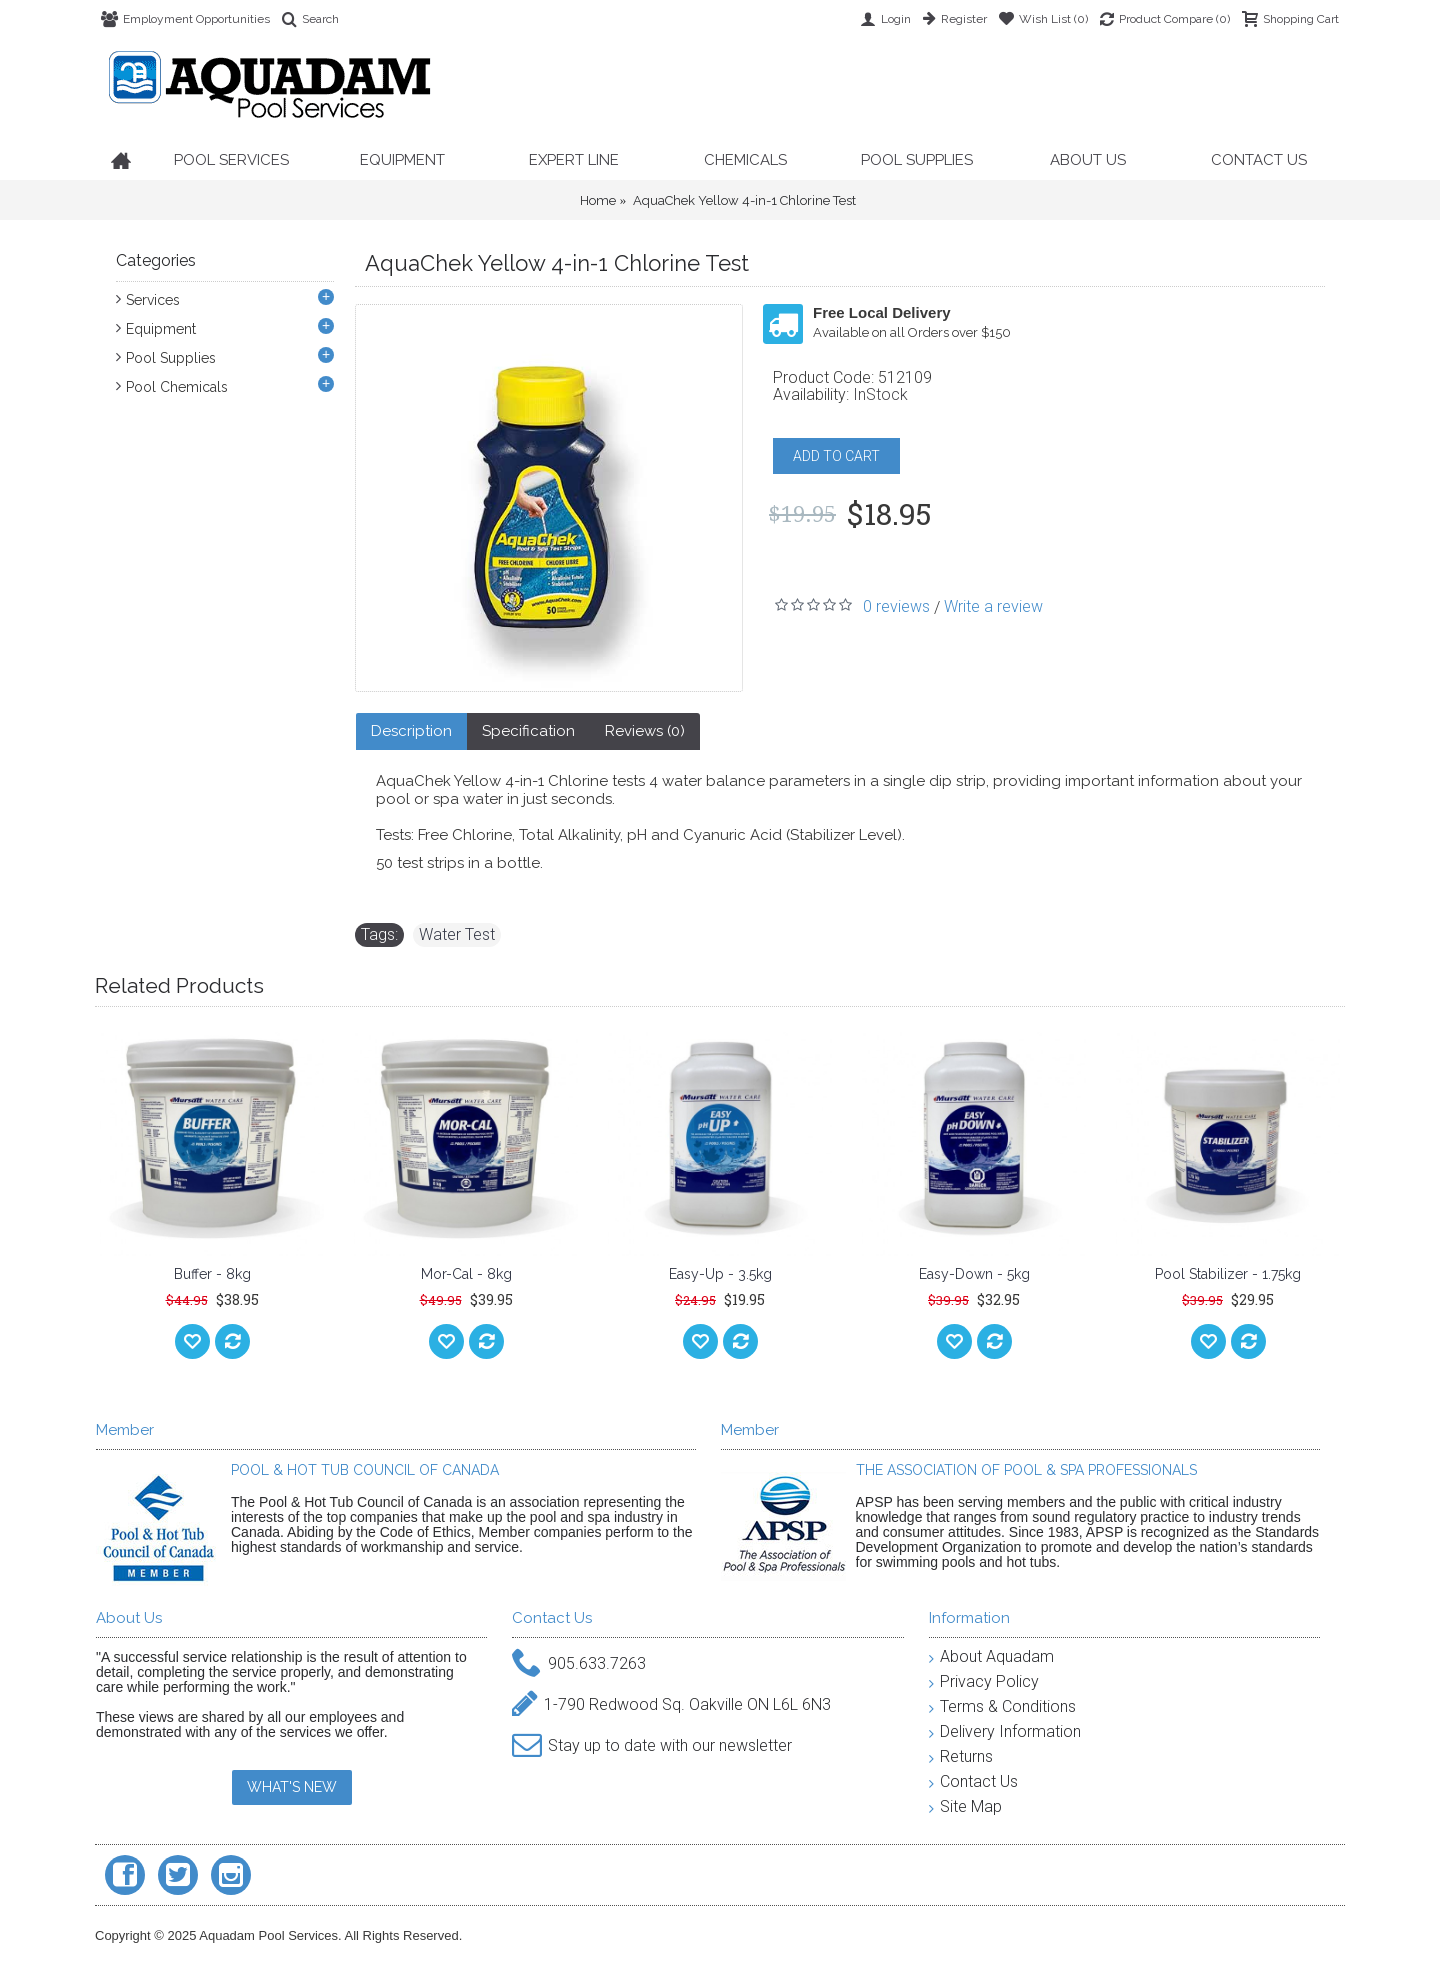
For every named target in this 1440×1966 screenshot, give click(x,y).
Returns (961, 1756)
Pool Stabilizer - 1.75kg (1228, 1274)
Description (411, 731)
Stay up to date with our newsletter (652, 1746)
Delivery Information (1005, 1731)
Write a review (993, 606)
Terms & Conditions (1002, 1706)
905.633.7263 (579, 1664)
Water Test (457, 934)
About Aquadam (991, 1656)
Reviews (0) (645, 731)
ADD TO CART (836, 456)
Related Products (179, 985)
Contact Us (973, 1781)
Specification (528, 731)
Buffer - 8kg (212, 1274)
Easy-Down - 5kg (974, 1274)
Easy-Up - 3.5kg (720, 1274)
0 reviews (896, 606)
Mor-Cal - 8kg (466, 1274)
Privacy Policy (984, 1681)
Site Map (965, 1806)
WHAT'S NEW (292, 1787)
